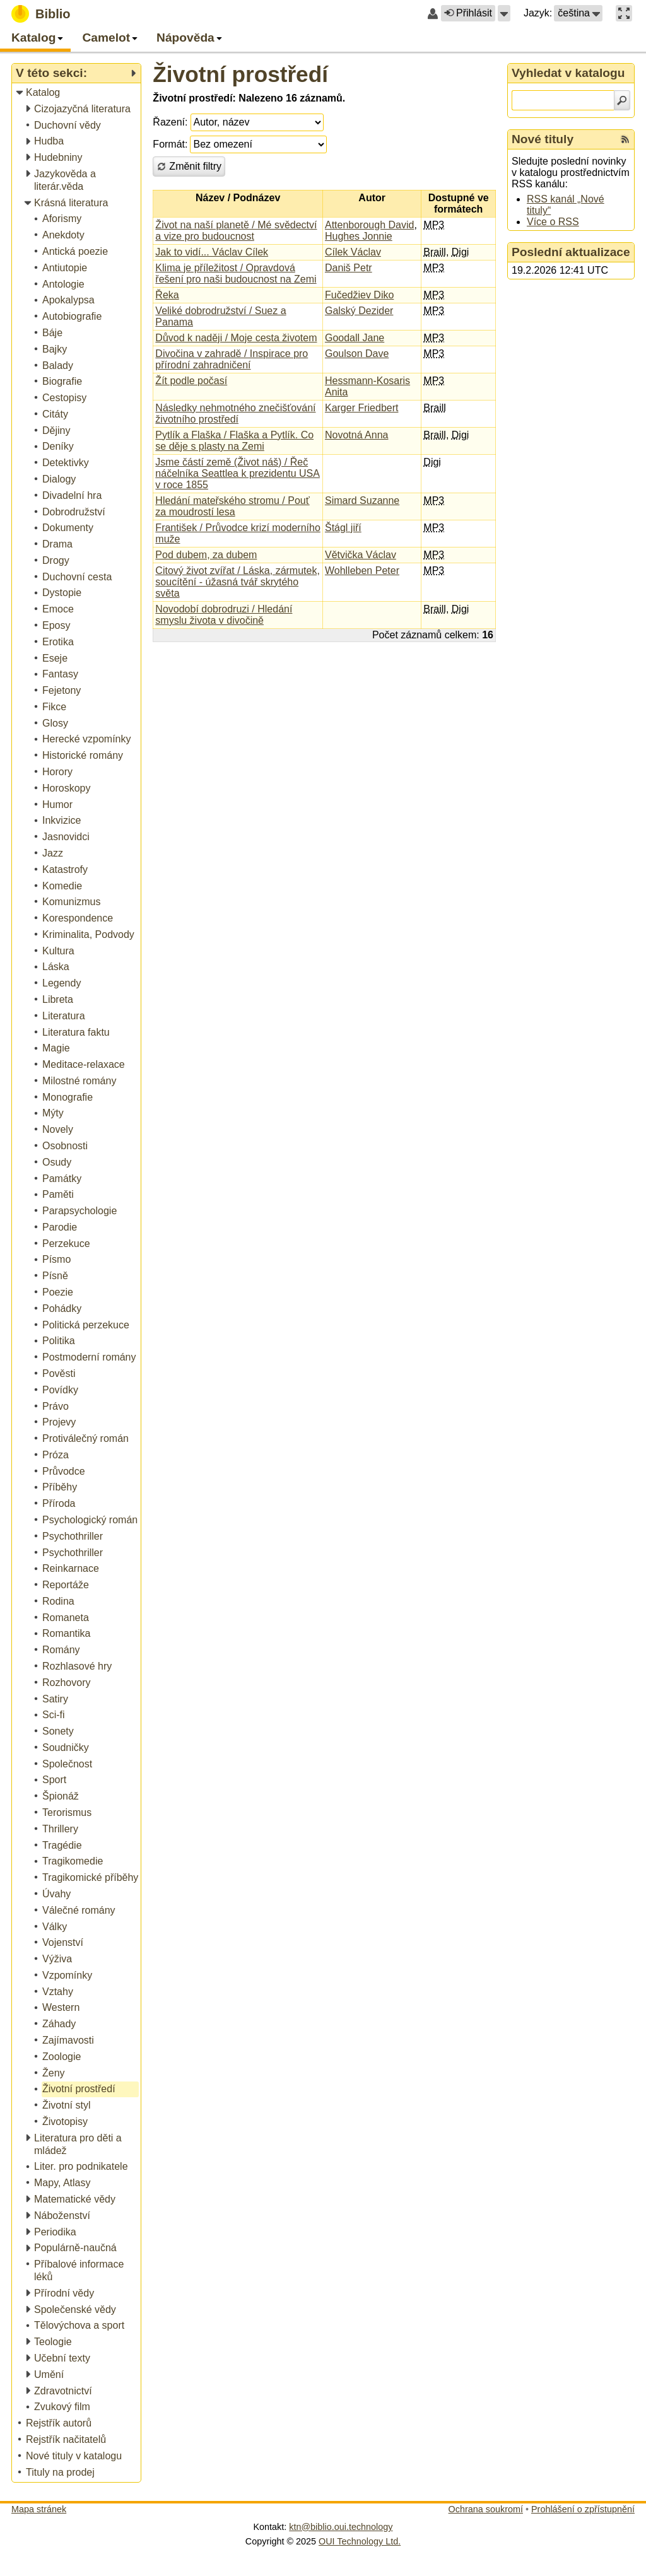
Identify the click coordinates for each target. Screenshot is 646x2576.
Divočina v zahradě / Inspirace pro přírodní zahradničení (231, 359)
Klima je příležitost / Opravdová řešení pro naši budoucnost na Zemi (235, 273)
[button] (504, 13)
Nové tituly (542, 139)
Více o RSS (553, 221)
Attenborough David (369, 225)
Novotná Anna (357, 435)
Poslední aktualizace (571, 252)
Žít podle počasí (191, 380)
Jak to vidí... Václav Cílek (211, 252)
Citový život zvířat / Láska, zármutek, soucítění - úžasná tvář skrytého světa (237, 582)
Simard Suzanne (362, 500)
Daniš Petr (348, 267)
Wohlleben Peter (362, 570)
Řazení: (170, 122)
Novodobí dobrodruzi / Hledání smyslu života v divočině (223, 615)
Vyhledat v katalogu (568, 72)
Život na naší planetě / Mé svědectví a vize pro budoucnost (236, 231)
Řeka (167, 295)
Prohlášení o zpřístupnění (583, 2509)
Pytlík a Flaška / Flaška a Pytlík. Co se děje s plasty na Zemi (234, 441)
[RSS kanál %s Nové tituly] (625, 139)
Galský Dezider (359, 310)
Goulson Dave (357, 353)
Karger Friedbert (362, 407)
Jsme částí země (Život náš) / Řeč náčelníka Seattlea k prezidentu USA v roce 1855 (237, 473)
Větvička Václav (360, 554)
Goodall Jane (354, 337)
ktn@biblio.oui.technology (340, 2527)
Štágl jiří (343, 527)
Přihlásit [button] (468, 13)
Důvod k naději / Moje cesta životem (236, 337)
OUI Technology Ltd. (360, 2541)
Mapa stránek (38, 2509)
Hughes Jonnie (358, 236)
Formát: (170, 144)
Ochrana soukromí (486, 2509)
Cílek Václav (353, 252)
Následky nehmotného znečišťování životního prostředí (235, 413)
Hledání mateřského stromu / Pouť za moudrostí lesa (232, 506)
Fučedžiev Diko (359, 295)
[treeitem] (77, 93)
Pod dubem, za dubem (206, 554)
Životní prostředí (240, 74)
